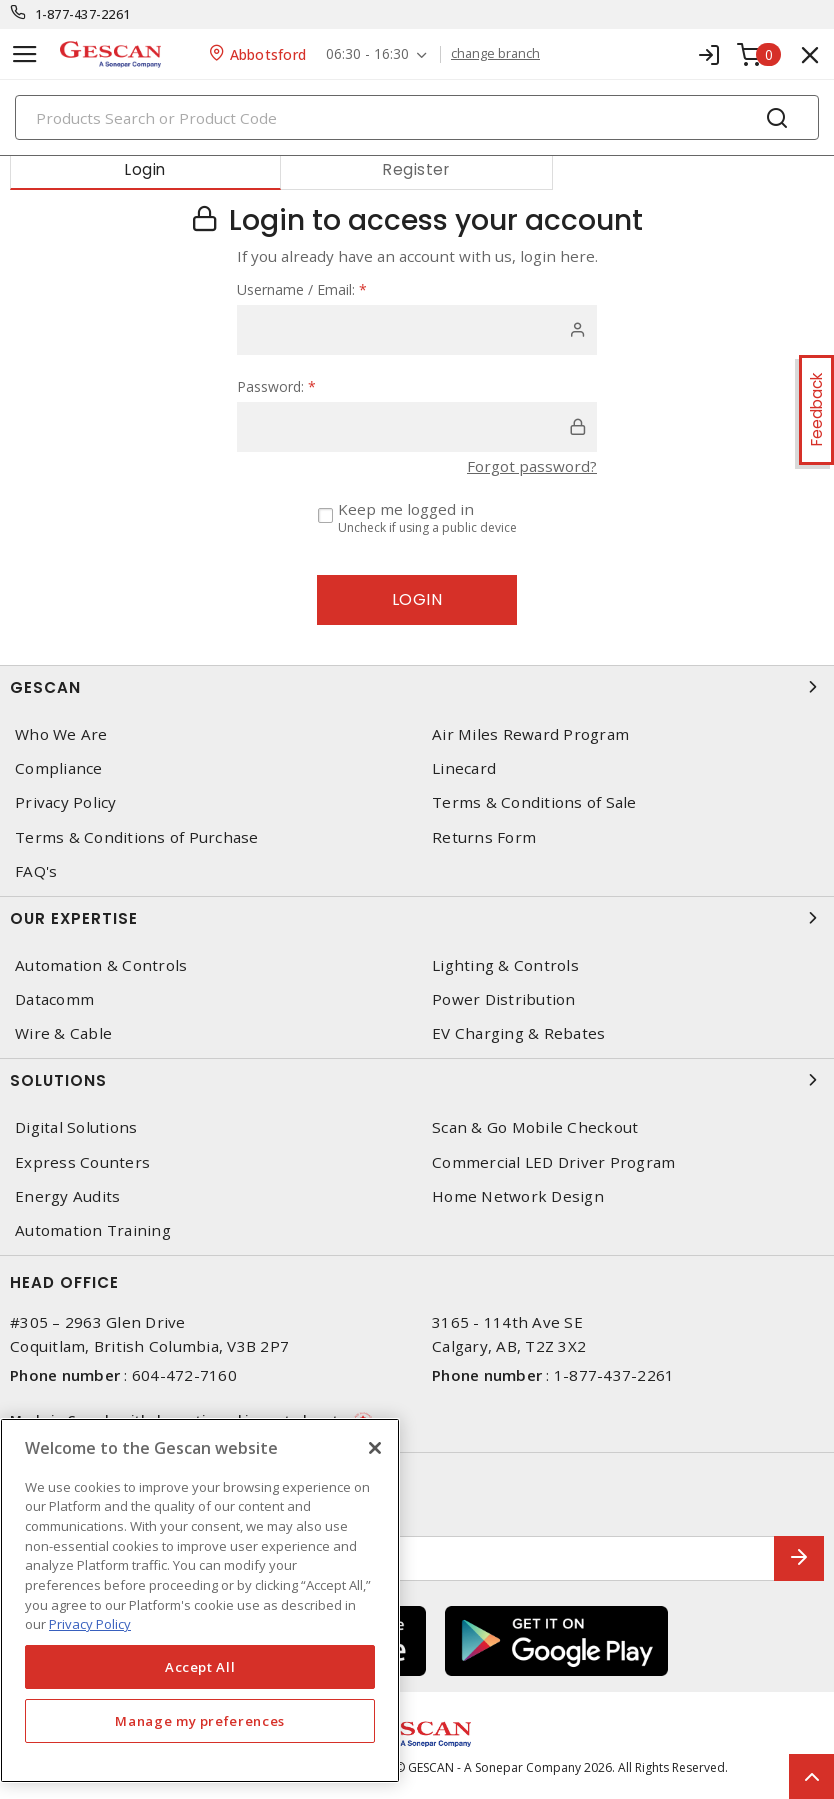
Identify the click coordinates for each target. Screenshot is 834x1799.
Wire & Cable (63, 1033)
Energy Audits (67, 1196)
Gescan (417, 687)
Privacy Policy (66, 802)
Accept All (200, 1667)
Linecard (464, 768)
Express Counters (82, 1162)
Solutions (417, 1080)
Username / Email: (302, 289)
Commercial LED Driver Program (553, 1162)
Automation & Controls (101, 965)
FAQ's (36, 871)
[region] (200, 1600)
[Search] (417, 117)
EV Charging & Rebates (518, 1033)
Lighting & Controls (505, 965)
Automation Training (93, 1230)
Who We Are (61, 734)
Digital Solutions (76, 1127)
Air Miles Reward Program (530, 734)
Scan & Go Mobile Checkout (535, 1127)
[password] (417, 427)
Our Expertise (417, 918)
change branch (495, 54)
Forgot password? (532, 466)
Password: (276, 386)
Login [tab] (145, 169)
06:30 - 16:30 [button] (367, 54)
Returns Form (484, 837)
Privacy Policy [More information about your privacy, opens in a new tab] (90, 1624)
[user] (417, 330)
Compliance (59, 768)
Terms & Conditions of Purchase (137, 837)
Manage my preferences (200, 1721)
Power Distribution (504, 999)
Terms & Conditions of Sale (534, 802)
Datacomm (54, 999)
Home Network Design (518, 1196)
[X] (375, 1448)
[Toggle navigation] (25, 54)
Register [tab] (416, 169)
